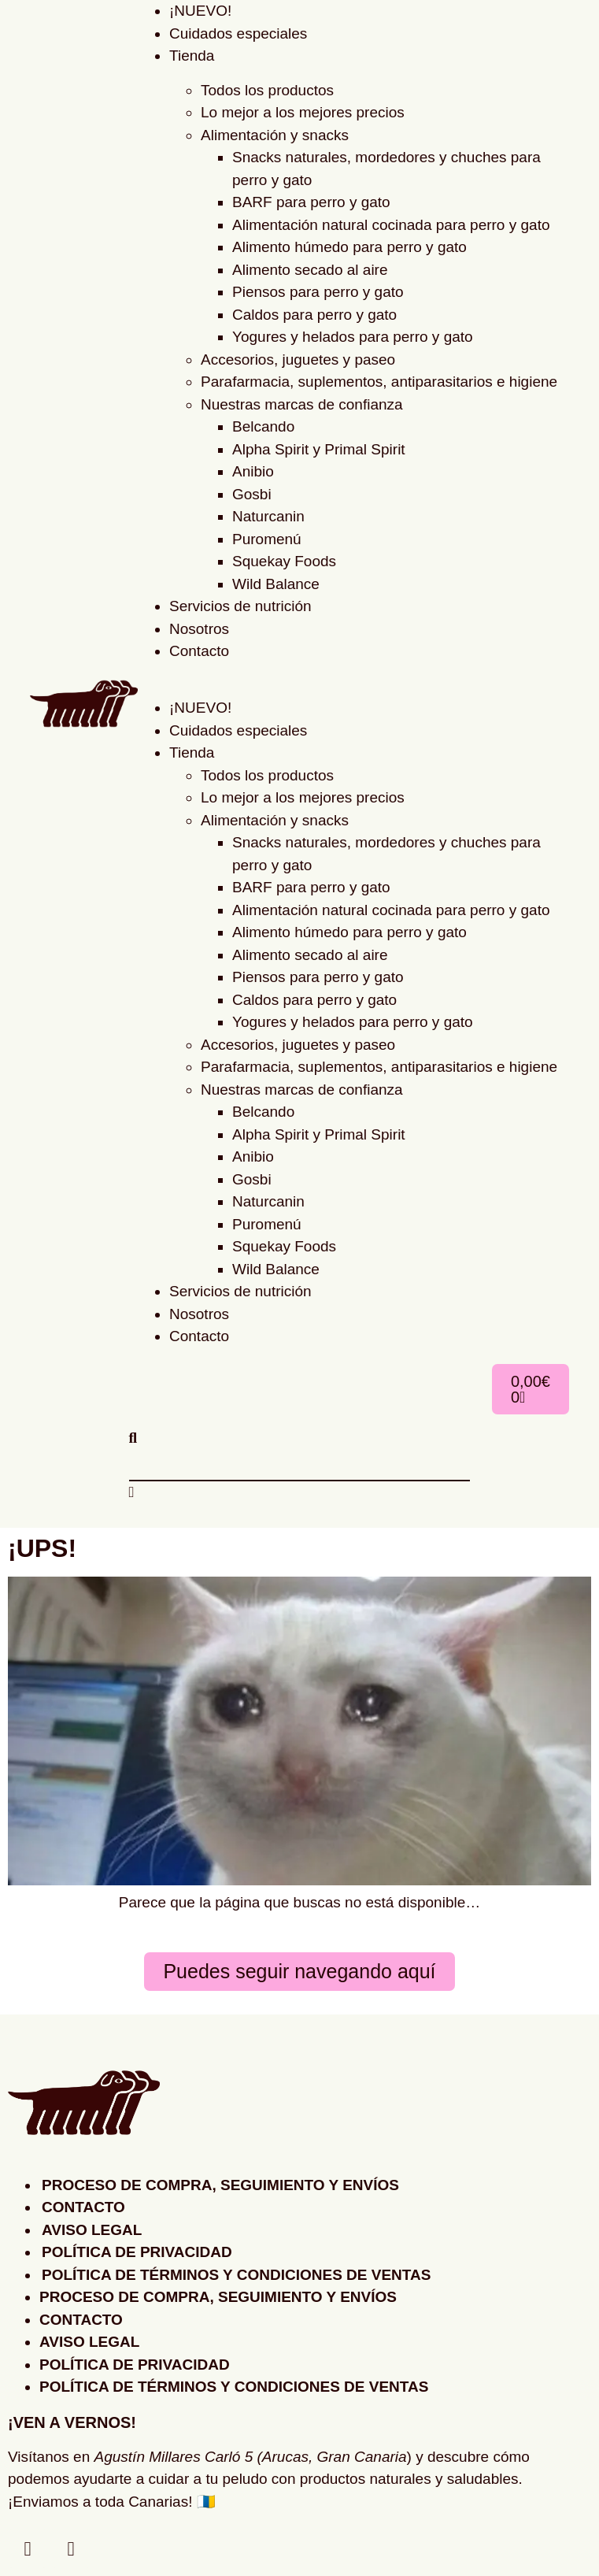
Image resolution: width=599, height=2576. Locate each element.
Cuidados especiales (238, 33)
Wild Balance (276, 584)
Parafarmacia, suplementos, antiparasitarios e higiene (379, 381)
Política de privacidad (137, 2252)
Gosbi (252, 494)
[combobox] (300, 1464)
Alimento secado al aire (310, 269)
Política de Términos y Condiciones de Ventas (236, 2275)
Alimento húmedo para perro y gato (349, 247)
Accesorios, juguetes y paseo (298, 359)
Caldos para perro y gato (314, 314)
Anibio (253, 471)
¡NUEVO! (200, 707)
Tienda (191, 55)
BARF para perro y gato (311, 202)
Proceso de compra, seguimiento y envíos (220, 2185)
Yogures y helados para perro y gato (352, 336)
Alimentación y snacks (275, 135)
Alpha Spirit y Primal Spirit (318, 449)
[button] (353, 674)
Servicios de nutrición (240, 606)
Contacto (199, 651)
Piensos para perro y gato (318, 292)
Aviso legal (92, 2230)
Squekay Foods (284, 561)
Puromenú (266, 539)
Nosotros (199, 629)
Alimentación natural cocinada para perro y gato (390, 225)
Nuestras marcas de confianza (302, 404)
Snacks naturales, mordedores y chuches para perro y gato (386, 168)
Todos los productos (267, 90)
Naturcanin (268, 516)
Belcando (263, 426)
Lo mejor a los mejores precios (303, 112)
